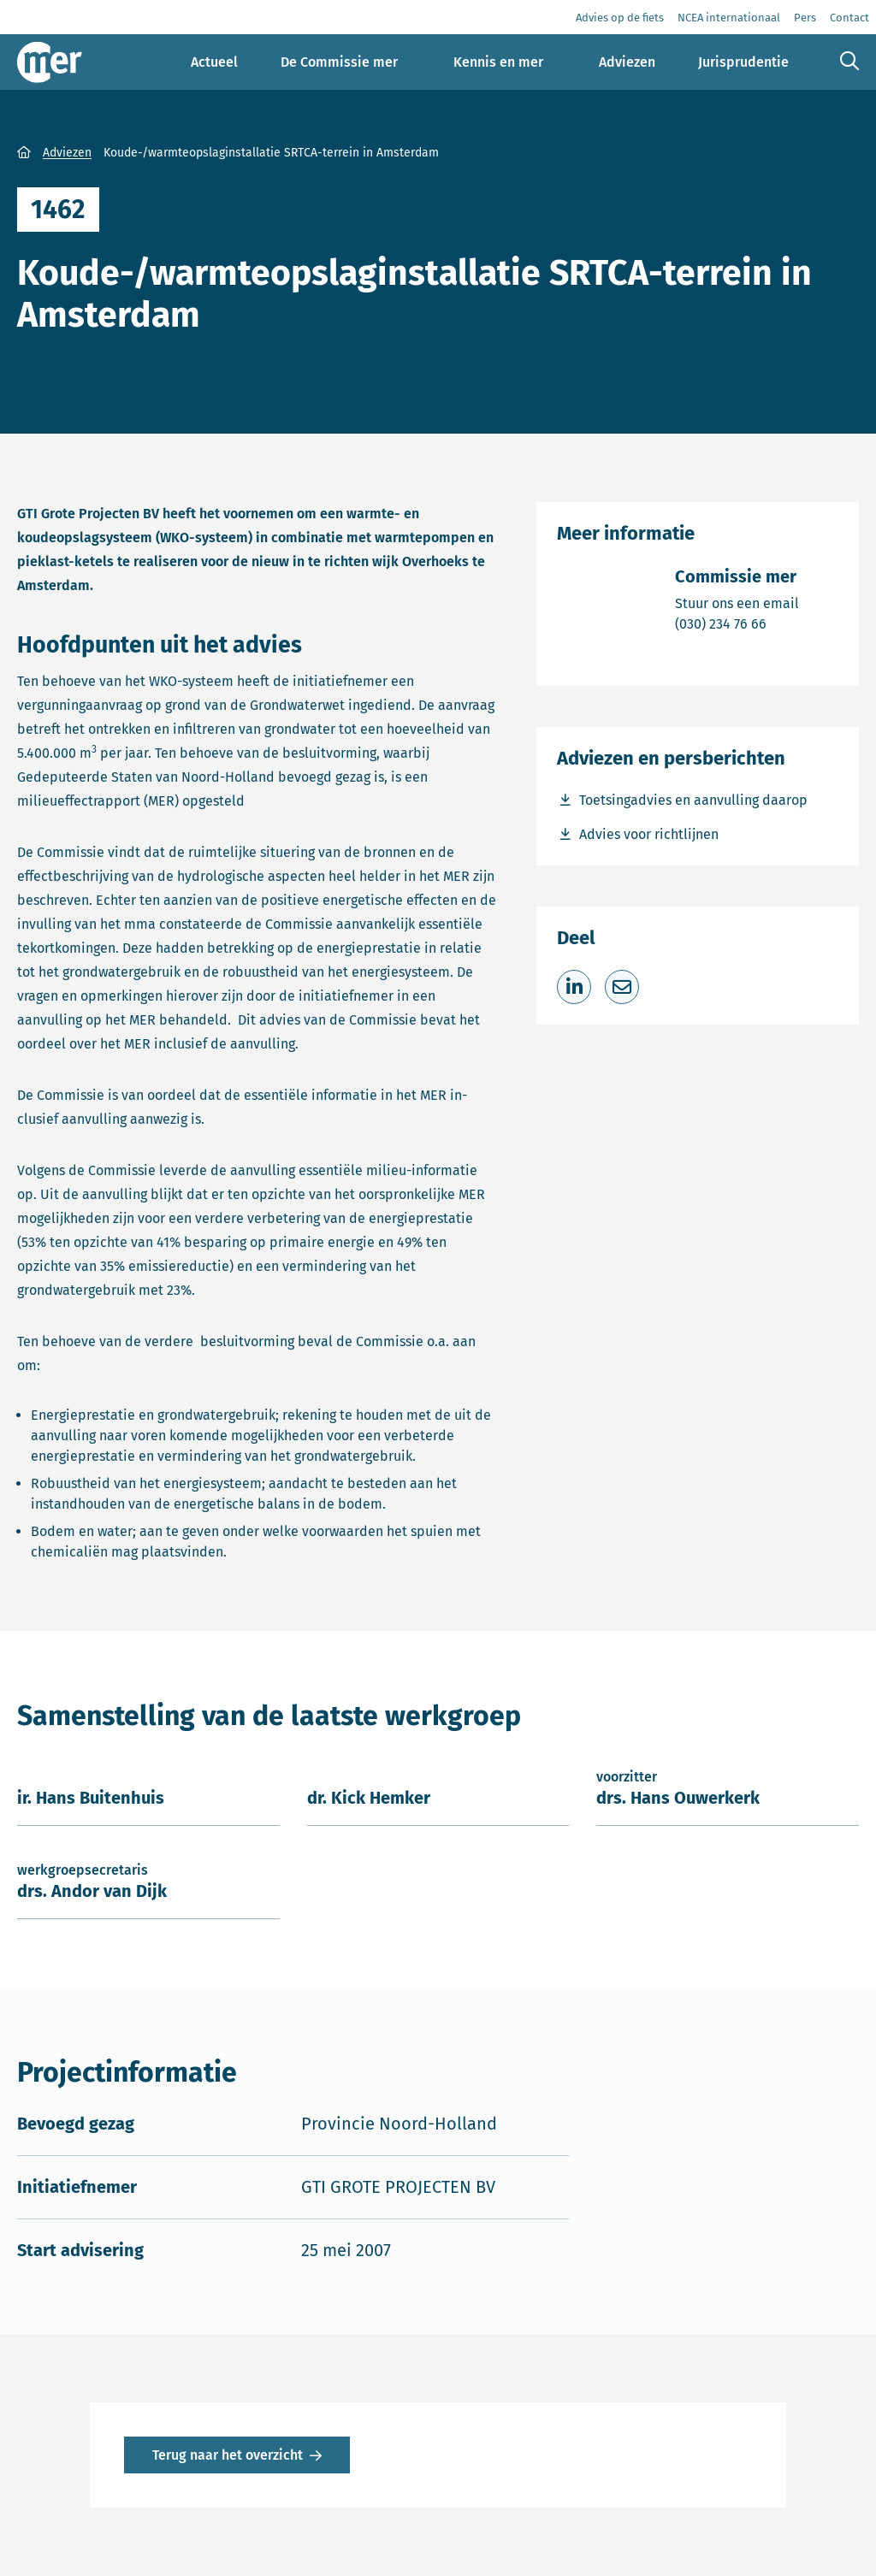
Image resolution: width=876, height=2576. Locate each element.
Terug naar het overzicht (227, 2455)
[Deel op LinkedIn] (574, 987)
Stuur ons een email (737, 603)
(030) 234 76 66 (737, 623)
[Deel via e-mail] (622, 987)
